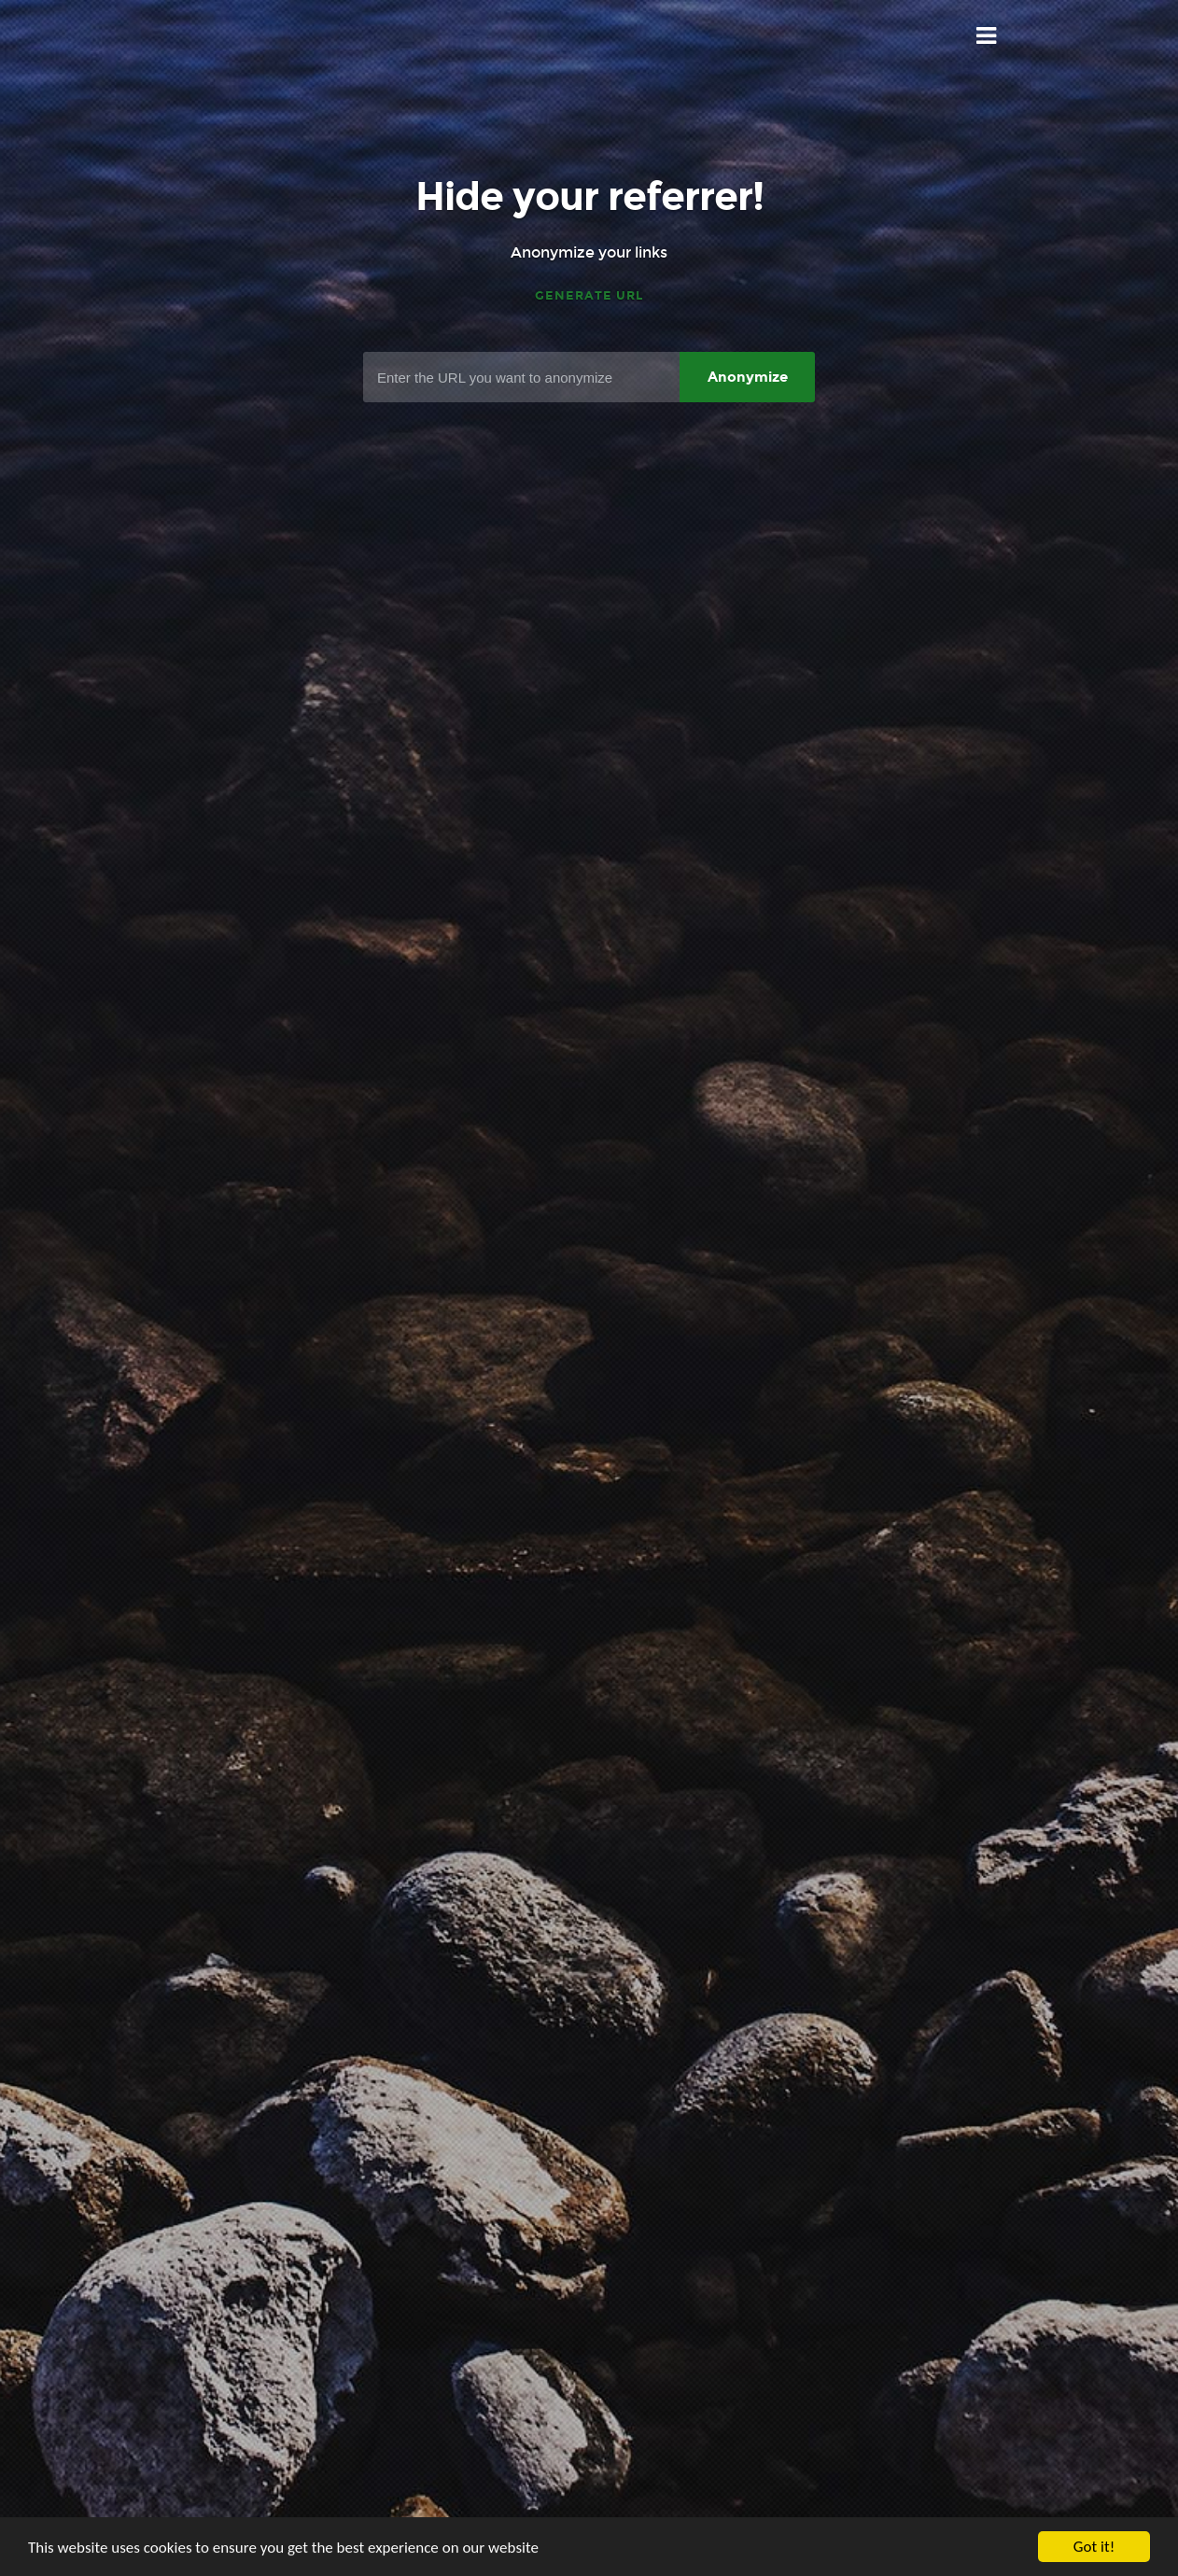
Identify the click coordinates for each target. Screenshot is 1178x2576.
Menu (987, 36)
